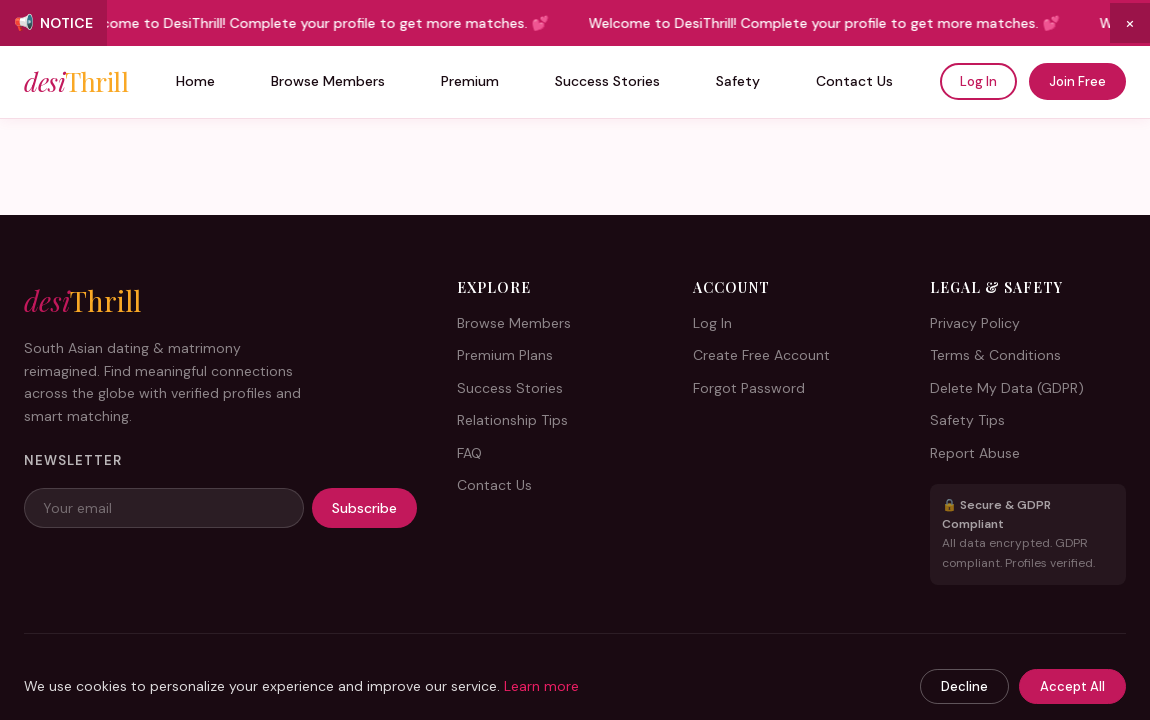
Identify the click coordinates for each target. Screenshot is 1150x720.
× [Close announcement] (1130, 23)
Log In (978, 81)
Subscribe (364, 508)
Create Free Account (761, 355)
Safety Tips (967, 420)
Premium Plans (505, 355)
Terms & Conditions (995, 355)
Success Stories (607, 81)
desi (76, 82)
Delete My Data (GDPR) (1007, 388)
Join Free (1077, 81)
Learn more (541, 686)
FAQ (469, 453)
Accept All (1072, 686)
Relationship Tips (512, 420)
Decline (964, 686)
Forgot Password (749, 388)
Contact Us (854, 81)
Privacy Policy (975, 323)
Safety (738, 81)
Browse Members (328, 81)
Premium (470, 81)
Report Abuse (975, 453)
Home (195, 81)
